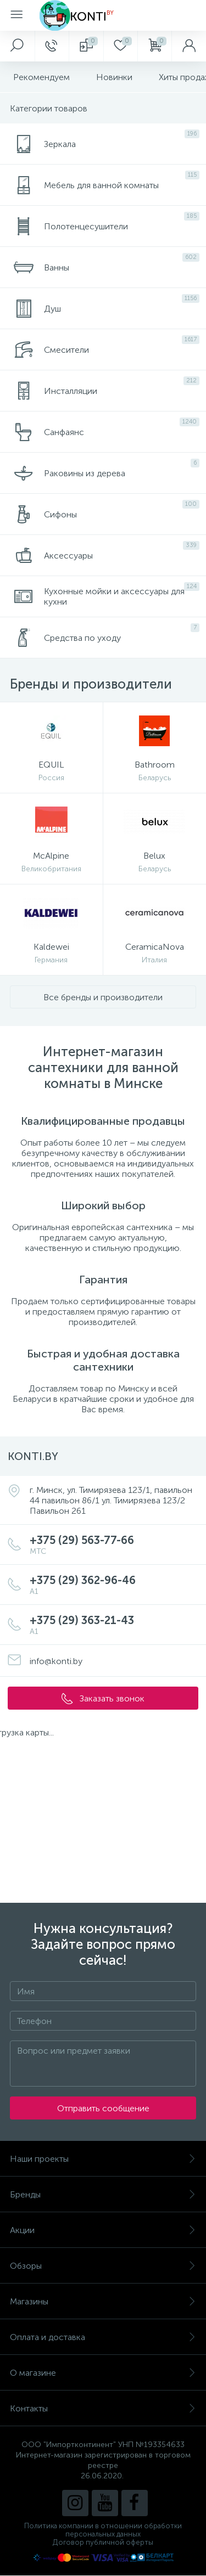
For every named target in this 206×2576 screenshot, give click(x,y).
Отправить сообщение (103, 2108)
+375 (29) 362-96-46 (114, 1585)
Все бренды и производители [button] (103, 997)
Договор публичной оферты (103, 2542)
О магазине (103, 2373)
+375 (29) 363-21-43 (114, 1625)
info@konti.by (56, 1661)
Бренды (103, 2194)
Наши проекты (103, 2159)
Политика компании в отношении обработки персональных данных (103, 2530)
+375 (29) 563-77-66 (114, 1545)
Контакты (103, 2408)
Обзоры (103, 2266)
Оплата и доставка (103, 2337)
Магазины (103, 2301)
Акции (103, 2230)
